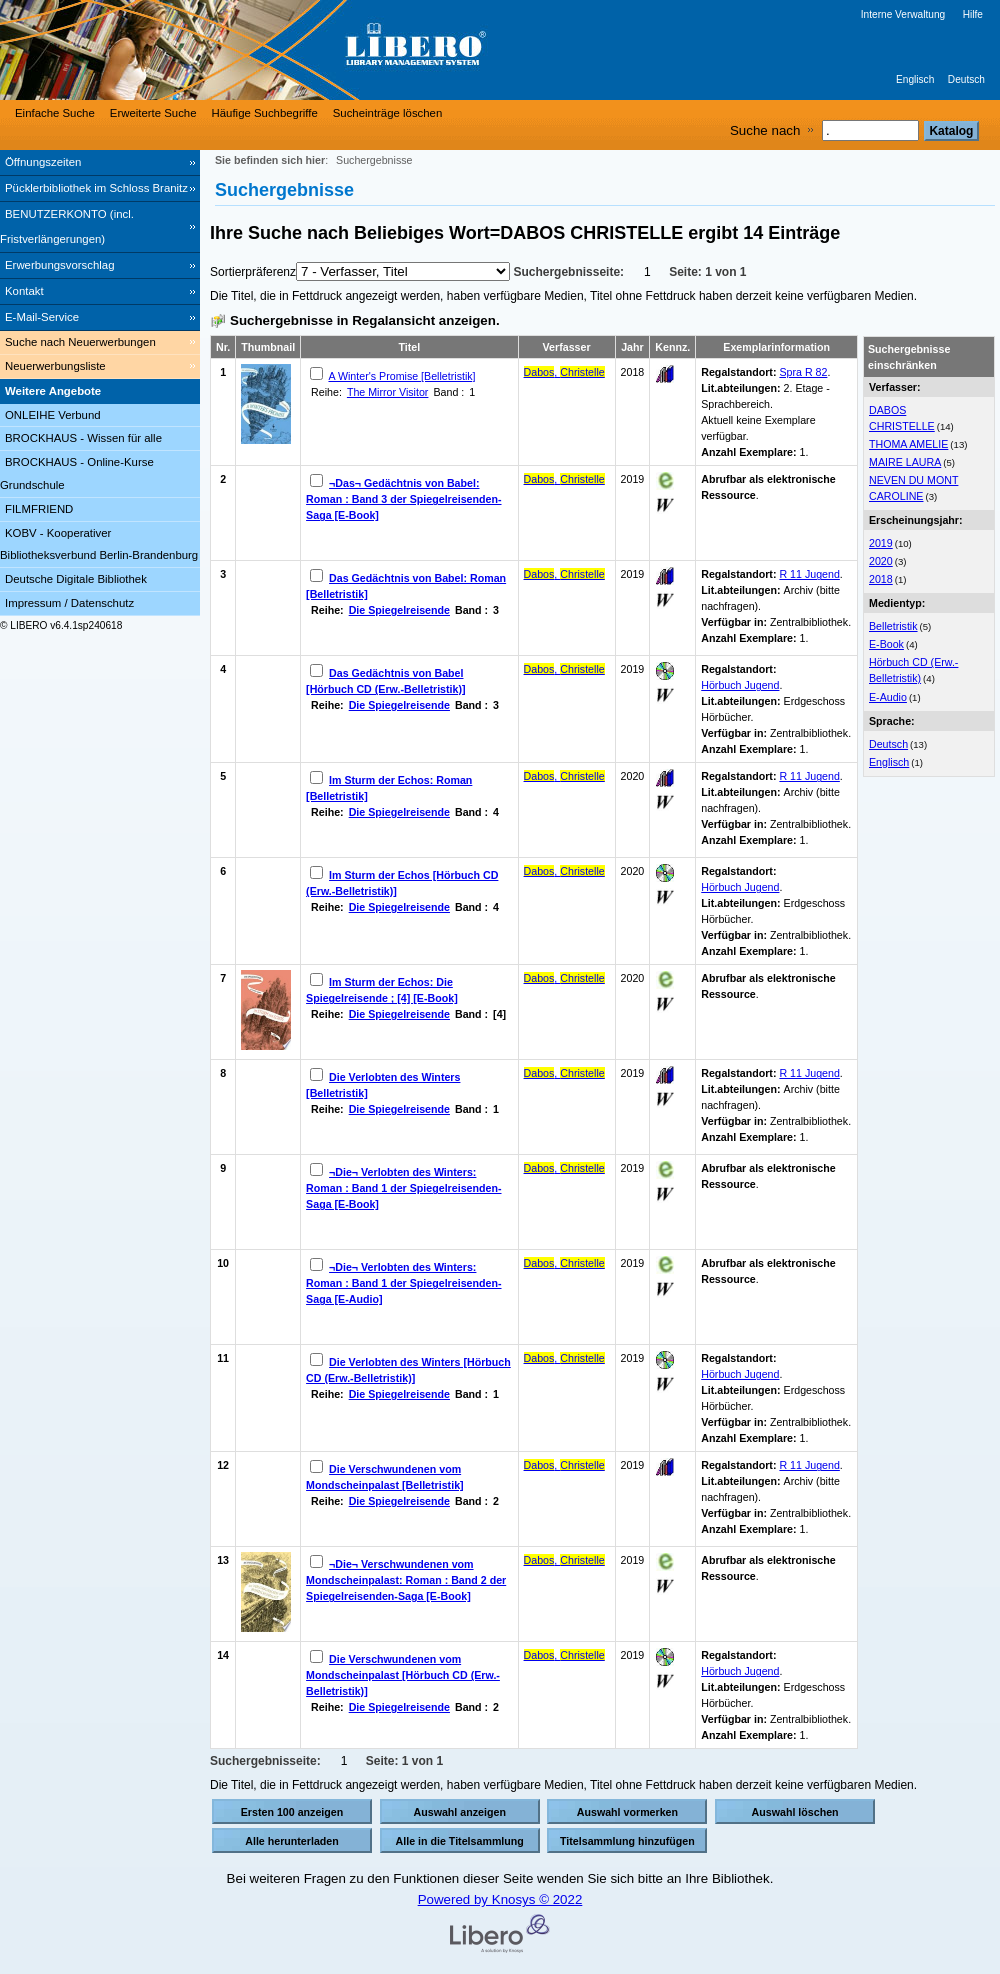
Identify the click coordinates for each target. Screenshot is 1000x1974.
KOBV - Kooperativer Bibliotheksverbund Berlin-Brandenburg (99, 544)
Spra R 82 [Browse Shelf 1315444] (803, 372)
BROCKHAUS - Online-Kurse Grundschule (77, 473)
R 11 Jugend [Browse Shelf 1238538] (809, 776)
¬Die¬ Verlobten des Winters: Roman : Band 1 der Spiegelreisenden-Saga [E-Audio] (403, 1283)
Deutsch (966, 79)
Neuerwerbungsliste (55, 366)
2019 (881, 543)
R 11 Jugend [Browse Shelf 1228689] (809, 1465)
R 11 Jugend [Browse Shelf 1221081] (809, 1073)
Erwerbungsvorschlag (60, 265)
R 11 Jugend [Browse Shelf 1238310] (809, 574)
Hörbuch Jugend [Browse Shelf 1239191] (740, 887)
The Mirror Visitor (388, 392)
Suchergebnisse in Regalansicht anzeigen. (365, 320)
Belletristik (893, 626)
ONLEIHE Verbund (53, 415)
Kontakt (24, 291)
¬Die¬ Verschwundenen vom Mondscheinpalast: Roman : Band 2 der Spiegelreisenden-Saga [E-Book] (406, 1580)
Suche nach (765, 130)
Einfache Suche (55, 113)
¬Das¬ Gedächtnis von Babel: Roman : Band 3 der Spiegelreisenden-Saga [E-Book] (403, 499)
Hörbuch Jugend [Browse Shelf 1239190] (740, 1671)
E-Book (886, 644)
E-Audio (888, 697)
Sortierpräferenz (253, 272)
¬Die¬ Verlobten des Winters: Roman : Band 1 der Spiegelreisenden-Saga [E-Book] (403, 1188)
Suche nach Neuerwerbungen (80, 342)
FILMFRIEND (39, 509)
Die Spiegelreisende (399, 610)
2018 (881, 579)
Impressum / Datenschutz (69, 603)
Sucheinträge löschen (388, 113)
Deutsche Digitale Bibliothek (76, 579)
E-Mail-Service (42, 317)
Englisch (915, 79)
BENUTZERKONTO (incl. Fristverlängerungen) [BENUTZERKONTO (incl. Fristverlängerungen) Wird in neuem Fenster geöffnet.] (67, 226)
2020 (881, 561)
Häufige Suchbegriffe (265, 113)
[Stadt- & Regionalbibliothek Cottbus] (300, 50)
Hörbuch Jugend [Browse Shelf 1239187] (740, 685)
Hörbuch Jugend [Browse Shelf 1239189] (740, 1374)
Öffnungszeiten (43, 162)
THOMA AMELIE (908, 444)
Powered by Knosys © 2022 (500, 1899)
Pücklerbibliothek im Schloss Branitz (96, 188)
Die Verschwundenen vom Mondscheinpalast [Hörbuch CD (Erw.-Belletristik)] (403, 1675)
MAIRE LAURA (905, 462)
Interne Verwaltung (903, 14)
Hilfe (973, 14)
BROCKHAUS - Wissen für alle (83, 438)
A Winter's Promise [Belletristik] (401, 376)
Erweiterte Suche (153, 113)
